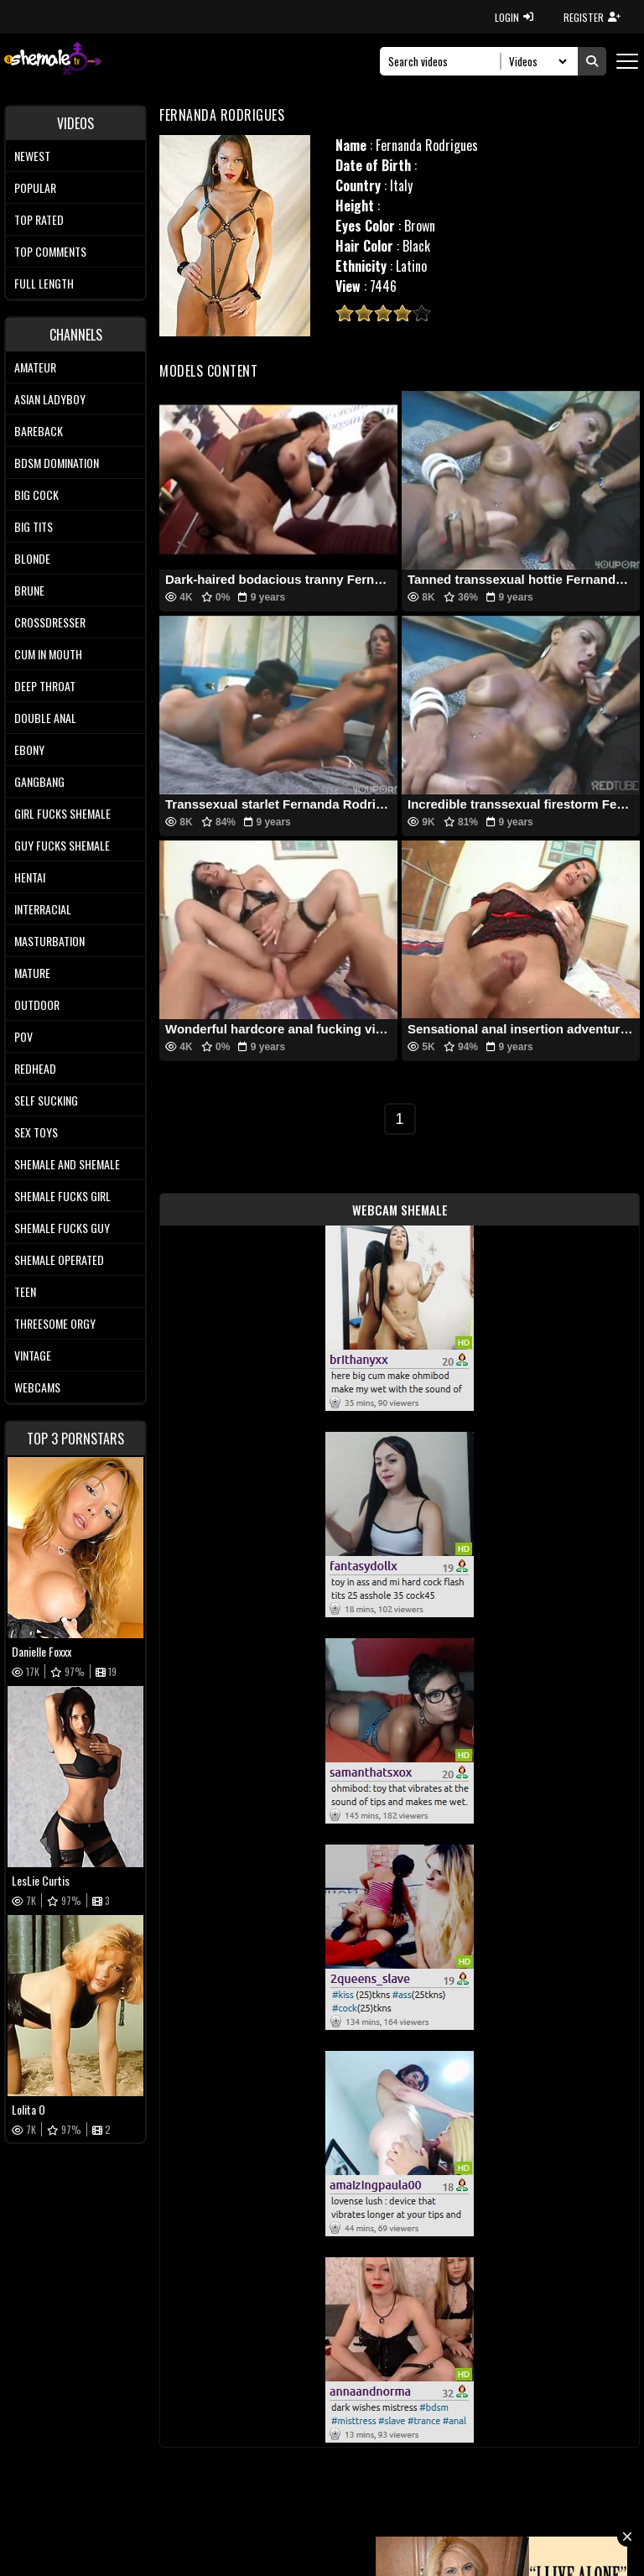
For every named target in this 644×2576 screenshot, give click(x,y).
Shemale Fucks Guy (62, 1227)
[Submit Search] (592, 61)
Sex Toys (36, 1132)
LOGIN (514, 17)
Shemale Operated (59, 1259)
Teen (25, 1291)
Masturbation (49, 941)
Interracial (42, 909)
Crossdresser (50, 622)
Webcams (37, 1387)
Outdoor (37, 1004)
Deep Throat (44, 686)
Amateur (35, 367)
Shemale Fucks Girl (62, 1196)
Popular (35, 187)
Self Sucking (46, 1100)
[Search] (444, 61)
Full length (44, 283)
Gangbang (39, 781)
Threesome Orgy (55, 1323)
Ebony (29, 749)
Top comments (50, 251)
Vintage (32, 1355)
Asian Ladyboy (50, 399)
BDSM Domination (56, 462)
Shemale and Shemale (67, 1164)
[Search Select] (535, 61)
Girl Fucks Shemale (62, 813)
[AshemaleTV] (52, 61)
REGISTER (592, 17)
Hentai (29, 877)
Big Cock (36, 494)
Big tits (33, 526)
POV (23, 1036)
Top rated (39, 219)
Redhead (35, 1068)
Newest (32, 155)
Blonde (32, 558)
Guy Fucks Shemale (62, 845)
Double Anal (45, 717)
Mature (32, 972)
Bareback (38, 431)
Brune (29, 590)
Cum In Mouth (48, 654)
